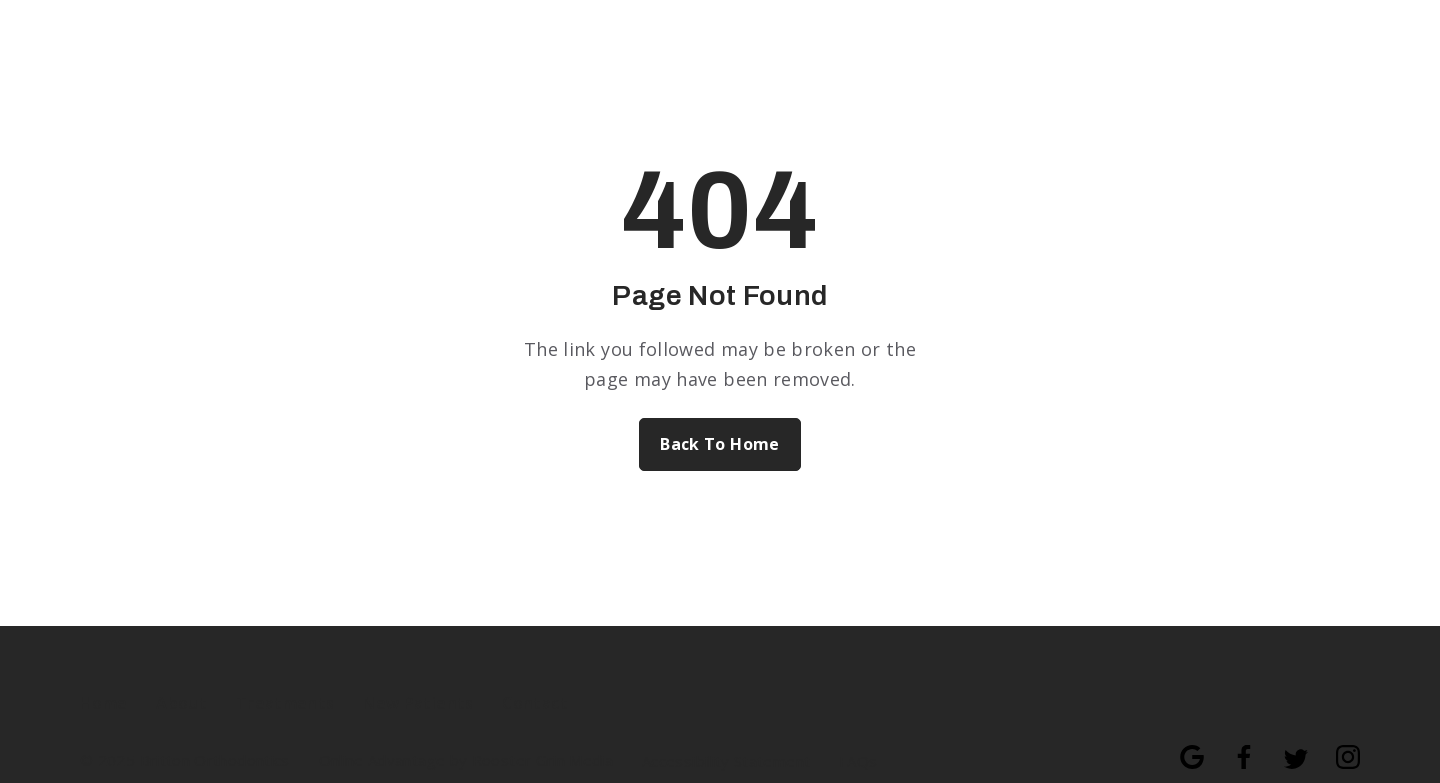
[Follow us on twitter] (1286, 747)
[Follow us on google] (1182, 747)
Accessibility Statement (726, 761)
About (181, 703)
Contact (535, 703)
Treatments (285, 703)
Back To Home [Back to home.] (719, 444)
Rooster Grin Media (542, 760)
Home (103, 703)
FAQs (858, 761)
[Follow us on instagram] (1338, 747)
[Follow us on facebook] (1234, 747)
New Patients (418, 703)
